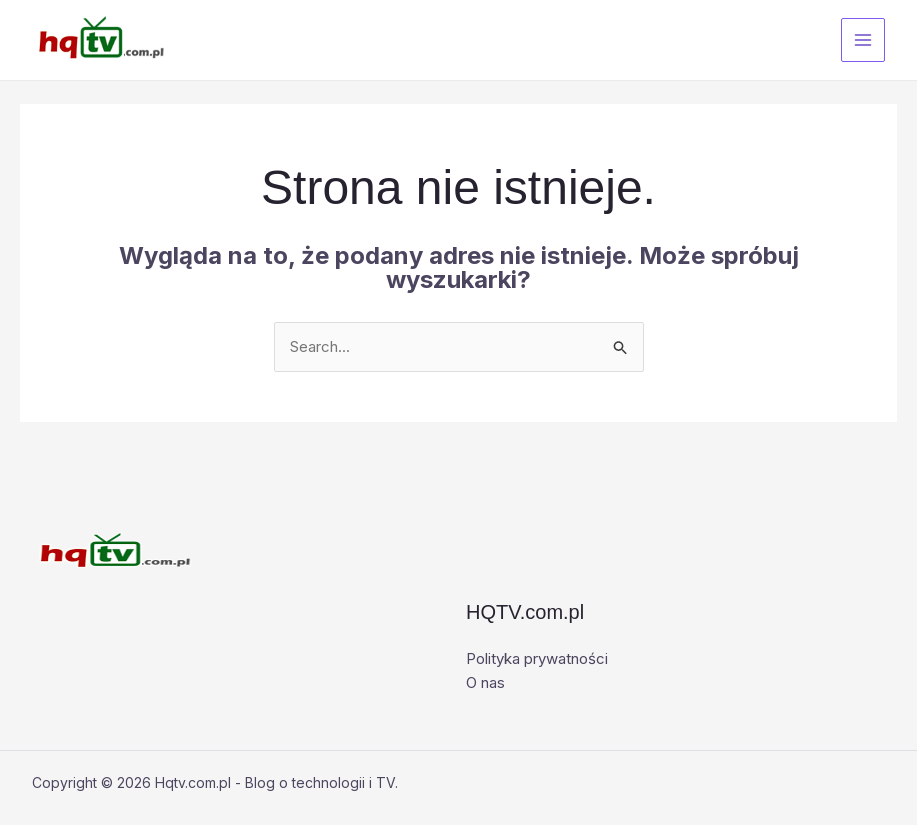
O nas (485, 682)
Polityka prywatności (537, 658)
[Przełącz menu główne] (863, 40)
